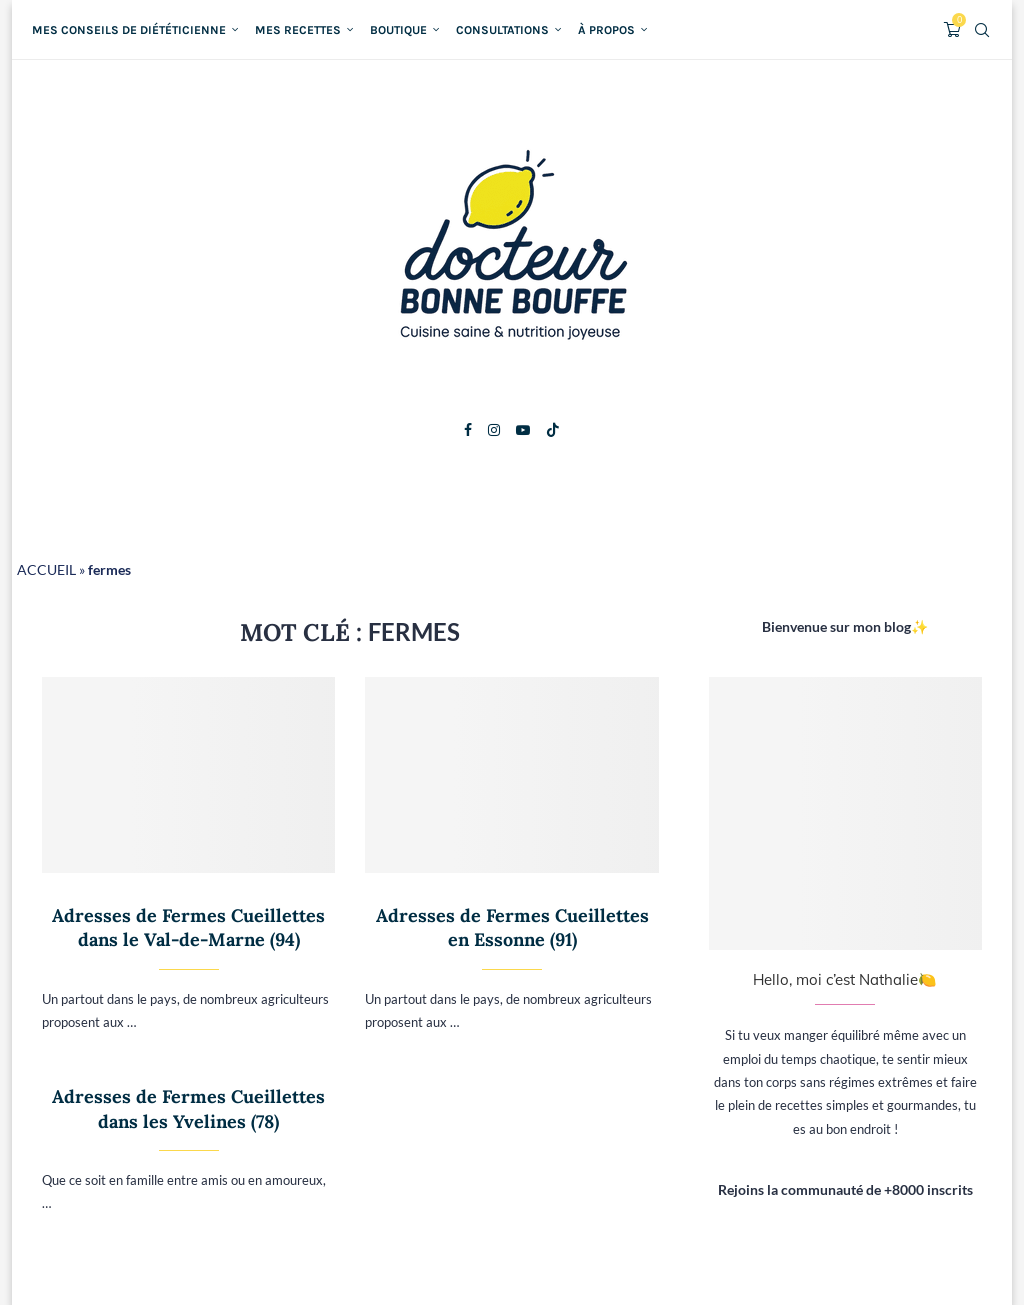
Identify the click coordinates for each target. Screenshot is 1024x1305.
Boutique (398, 30)
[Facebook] (468, 430)
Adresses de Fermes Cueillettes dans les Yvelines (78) (188, 1108)
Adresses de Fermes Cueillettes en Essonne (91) (512, 927)
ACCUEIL (46, 569)
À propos (606, 30)
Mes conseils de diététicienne (129, 30)
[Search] (982, 30)
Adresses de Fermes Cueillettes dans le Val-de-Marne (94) (188, 927)
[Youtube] (523, 430)
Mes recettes (298, 30)
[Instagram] (494, 430)
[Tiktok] (553, 430)
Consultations (502, 30)
